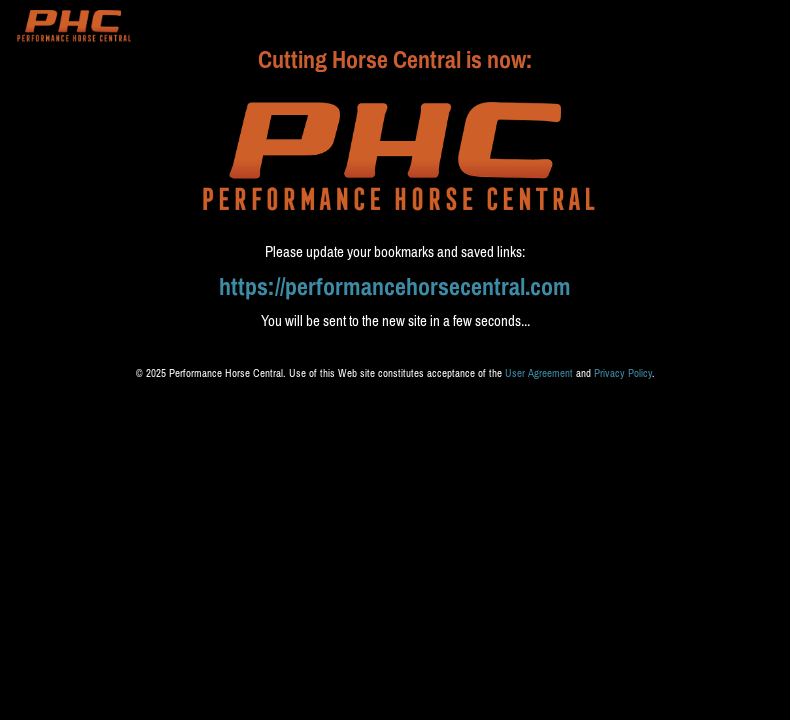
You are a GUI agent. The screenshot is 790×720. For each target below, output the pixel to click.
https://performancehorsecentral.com (395, 287)
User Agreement (539, 373)
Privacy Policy (623, 373)
